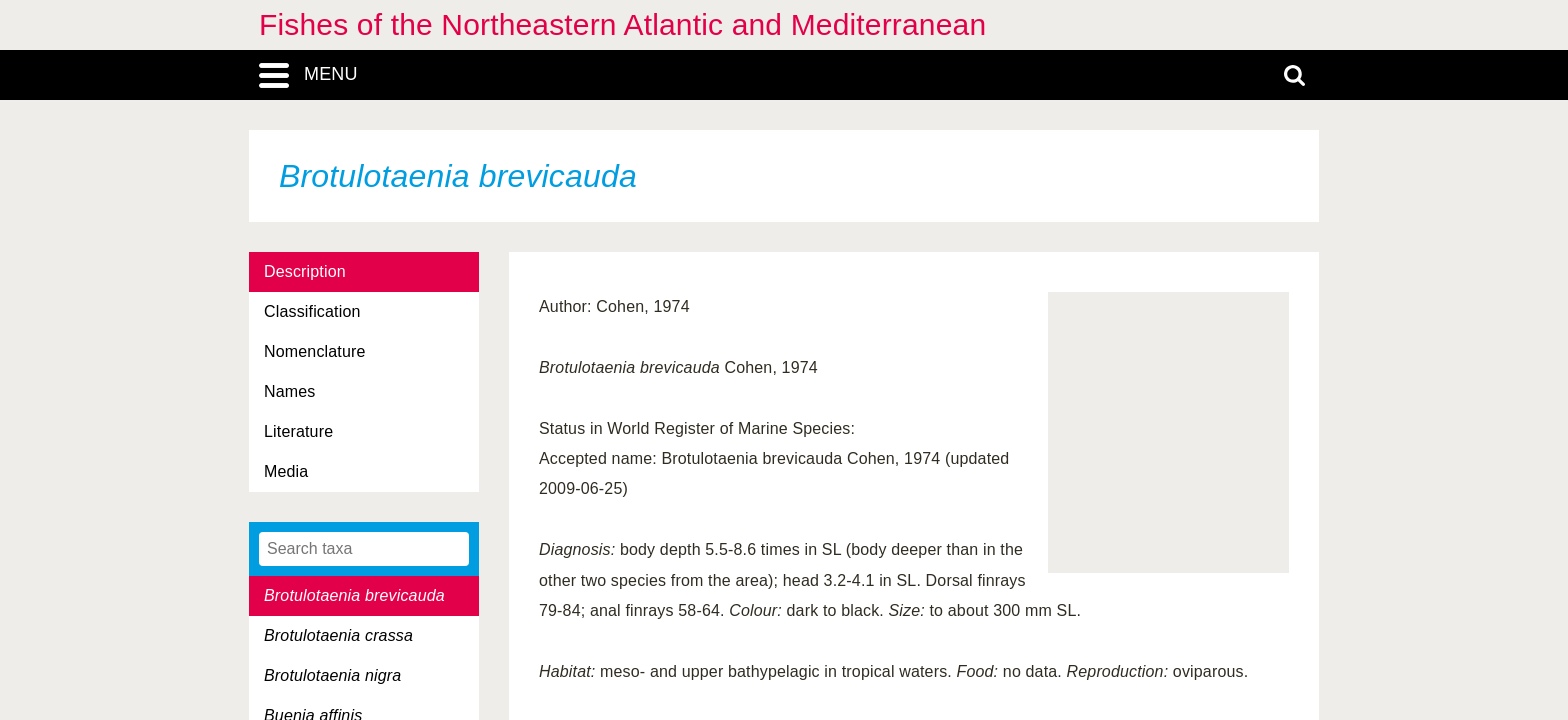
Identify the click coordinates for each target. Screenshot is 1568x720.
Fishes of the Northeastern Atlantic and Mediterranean (622, 24)
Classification (312, 311)
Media (286, 471)
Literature (298, 431)
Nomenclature (315, 351)
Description (305, 271)
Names (289, 391)
